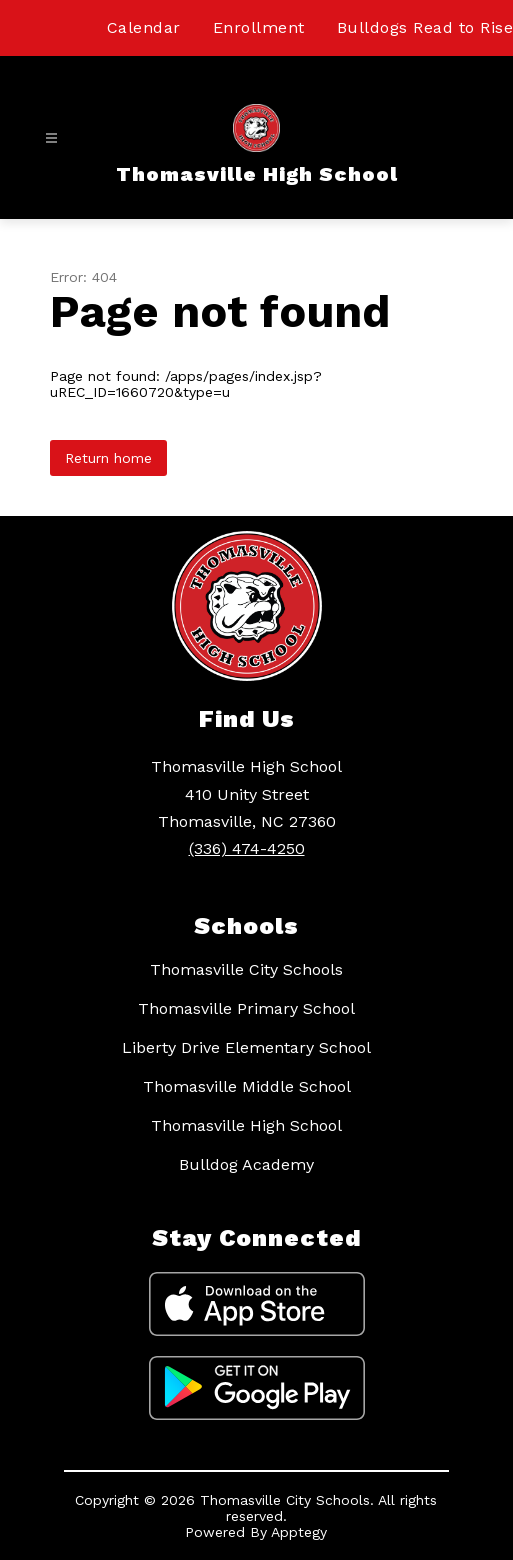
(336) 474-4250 (247, 848)
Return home (108, 458)
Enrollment (259, 27)
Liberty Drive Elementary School (246, 1047)
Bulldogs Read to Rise (425, 27)
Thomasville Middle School (247, 1086)
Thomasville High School (246, 1125)
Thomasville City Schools (246, 969)
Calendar (144, 27)
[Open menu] (51, 138)
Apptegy (299, 1532)
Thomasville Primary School (246, 1008)
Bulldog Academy (246, 1164)
